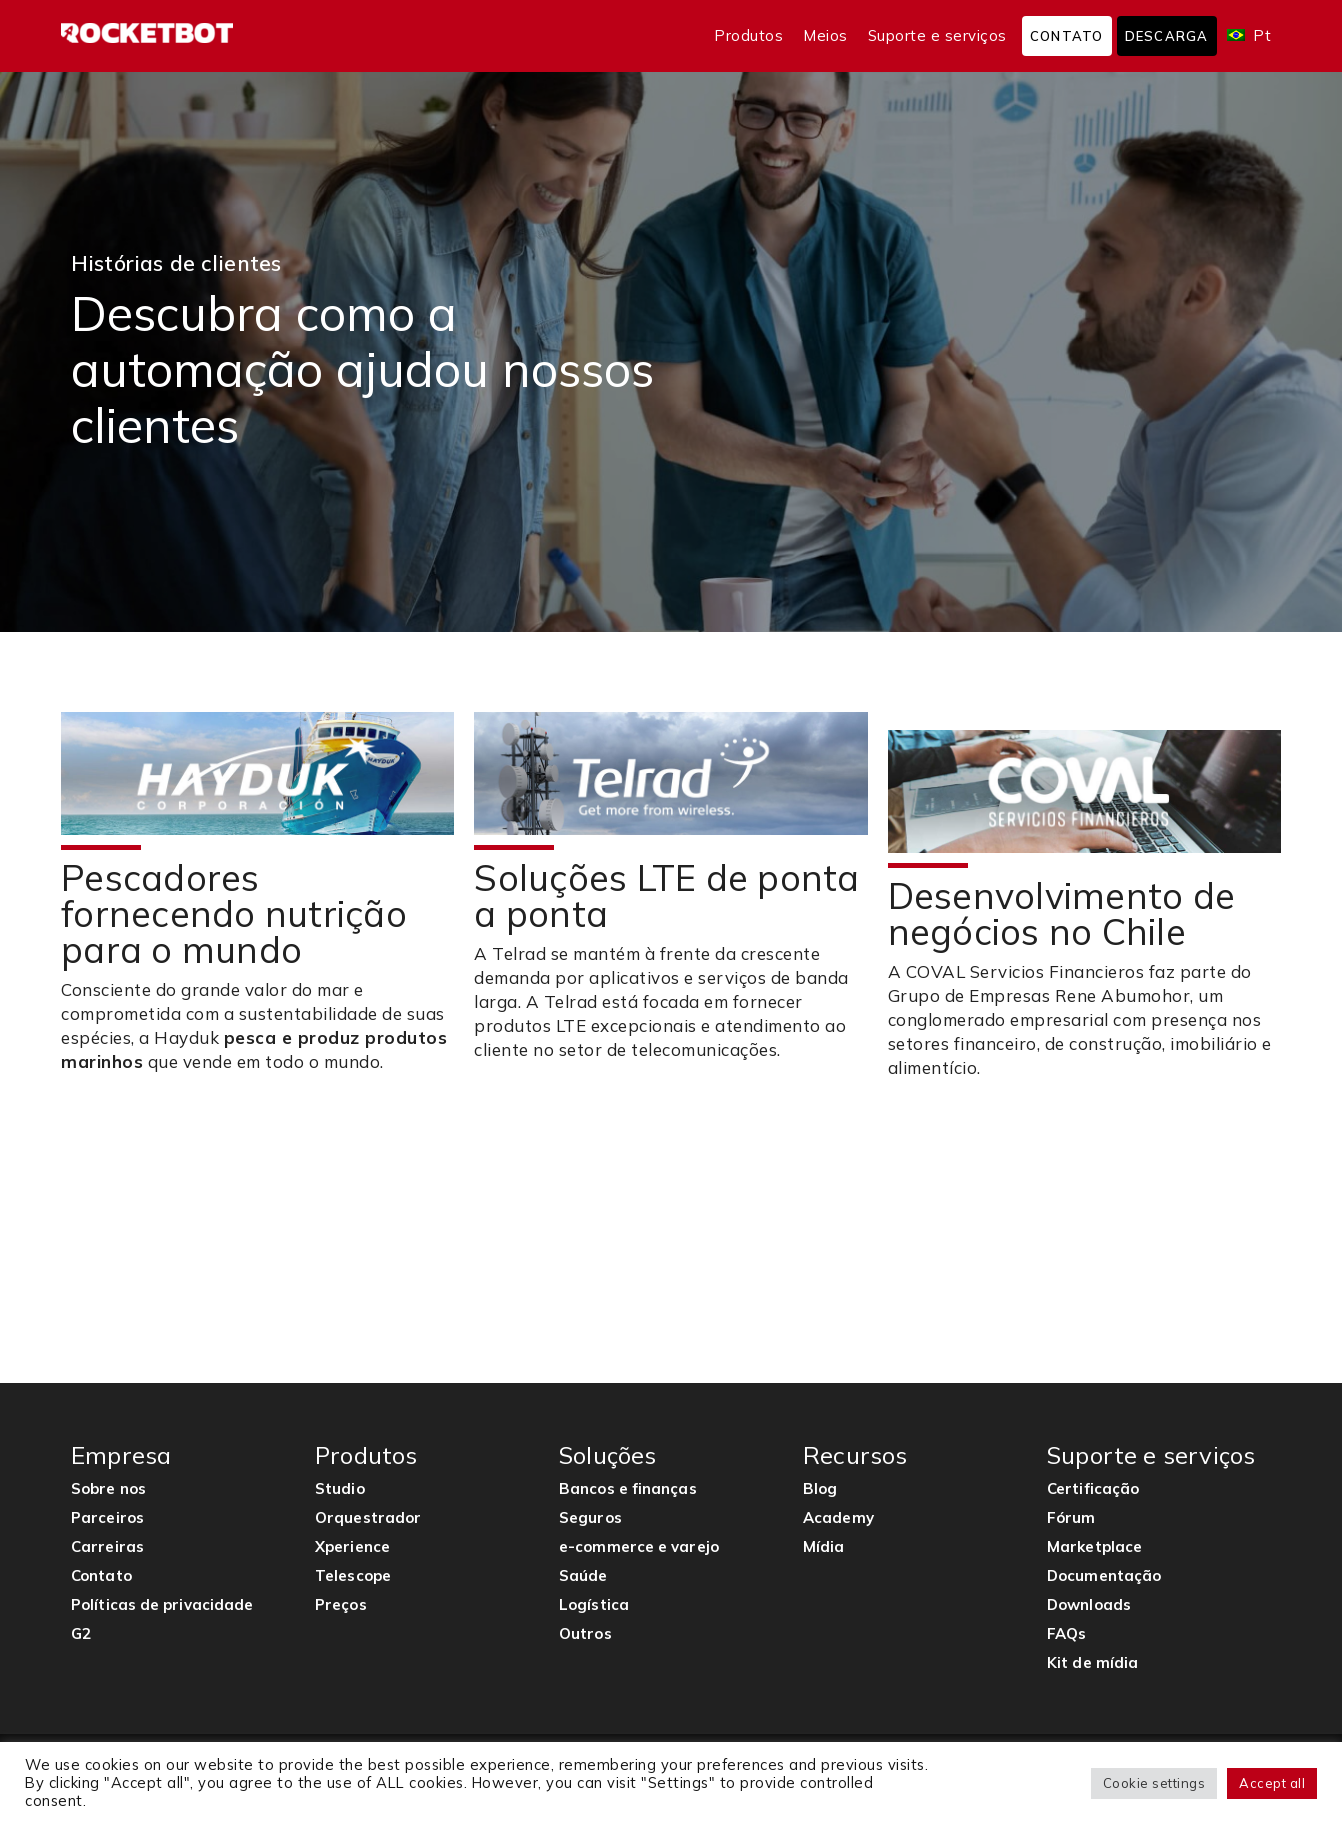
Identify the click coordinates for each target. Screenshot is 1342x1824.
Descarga (1167, 36)
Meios (825, 35)
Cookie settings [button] (1154, 1783)
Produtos (748, 35)
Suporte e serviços (937, 35)
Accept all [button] (1272, 1783)
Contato (1067, 36)
